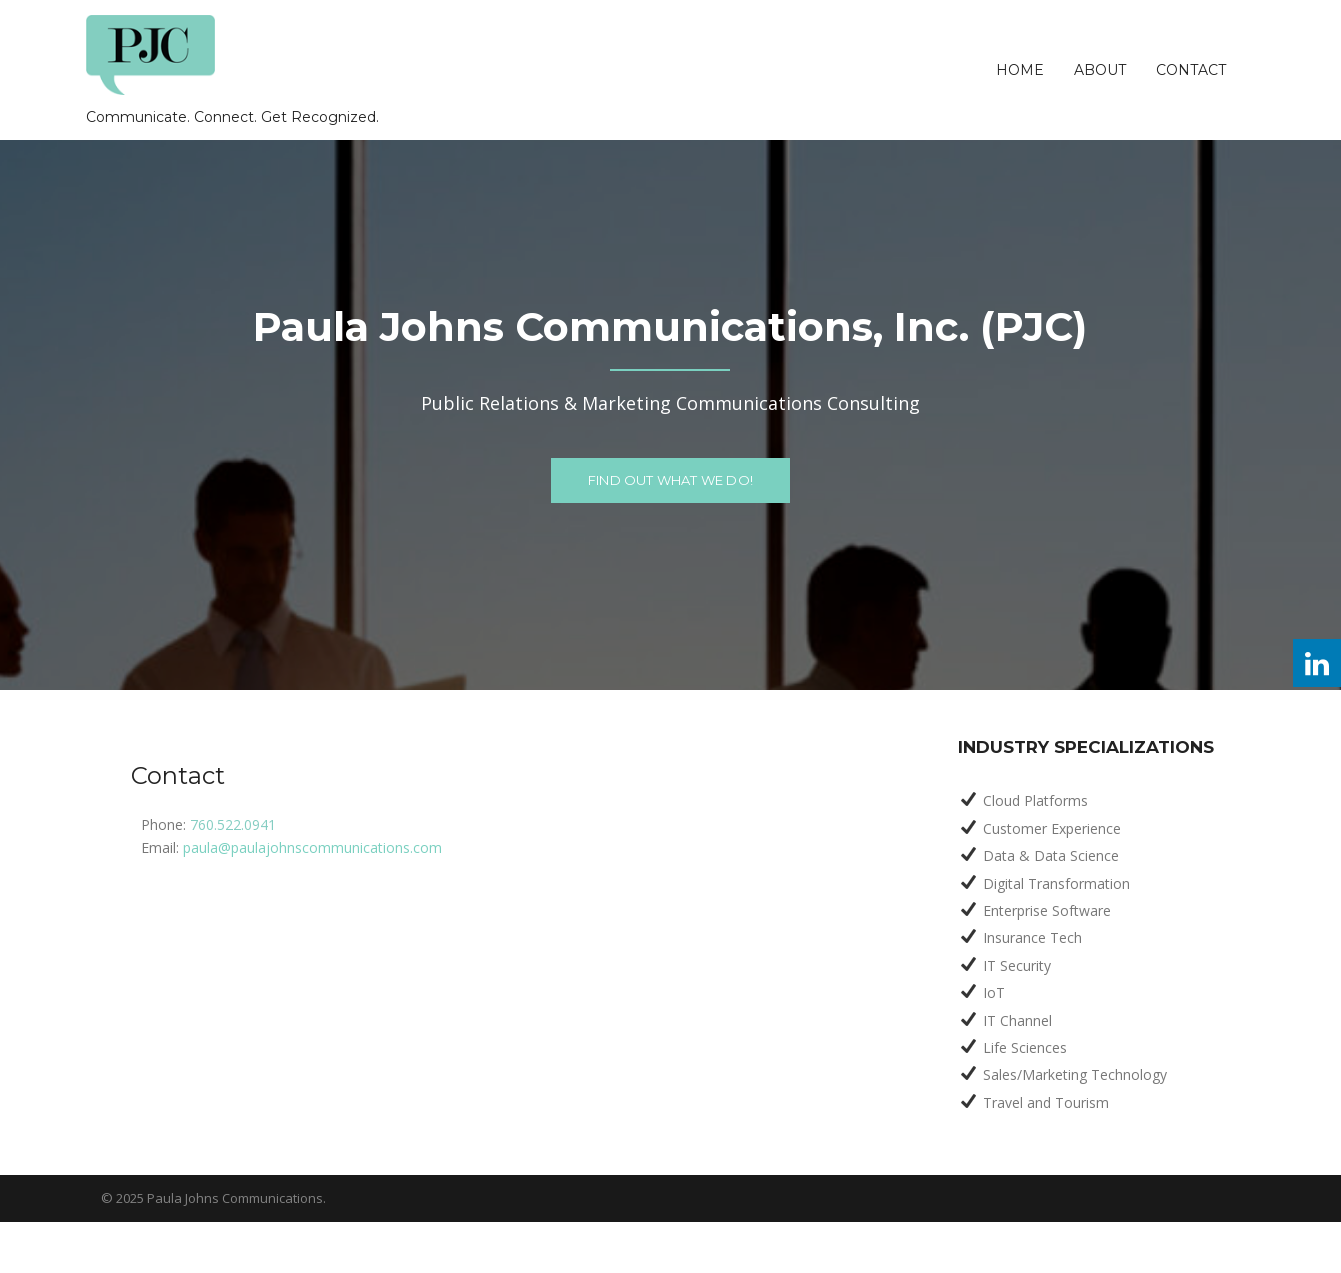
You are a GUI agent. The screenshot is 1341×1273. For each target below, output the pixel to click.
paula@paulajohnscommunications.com (312, 847)
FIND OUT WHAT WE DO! (670, 480)
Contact (1191, 70)
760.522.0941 (233, 824)
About (1100, 70)
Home (1020, 70)
